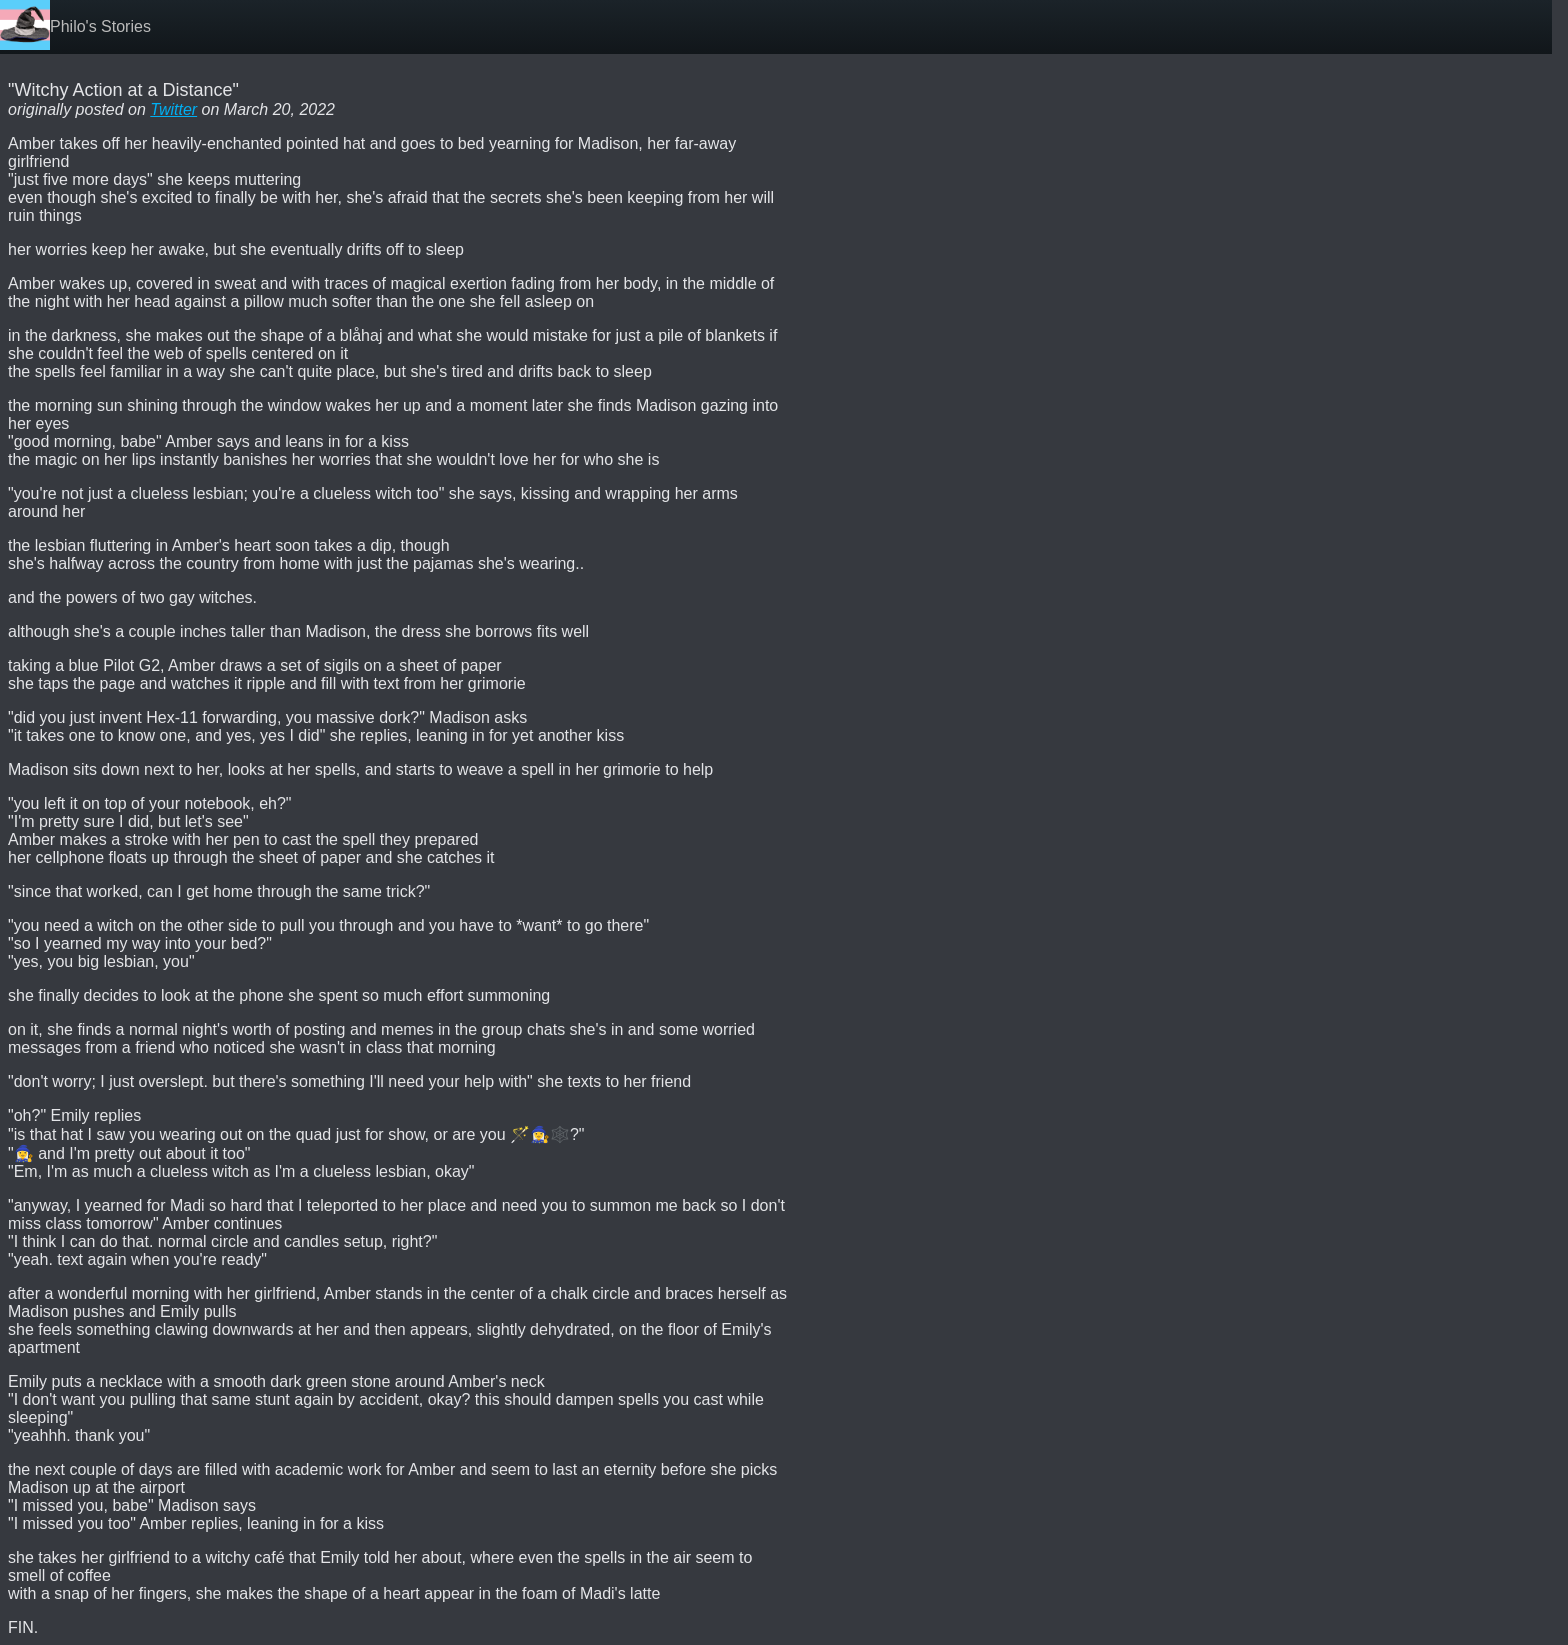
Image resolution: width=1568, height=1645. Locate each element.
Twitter (173, 109)
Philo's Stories (100, 26)
